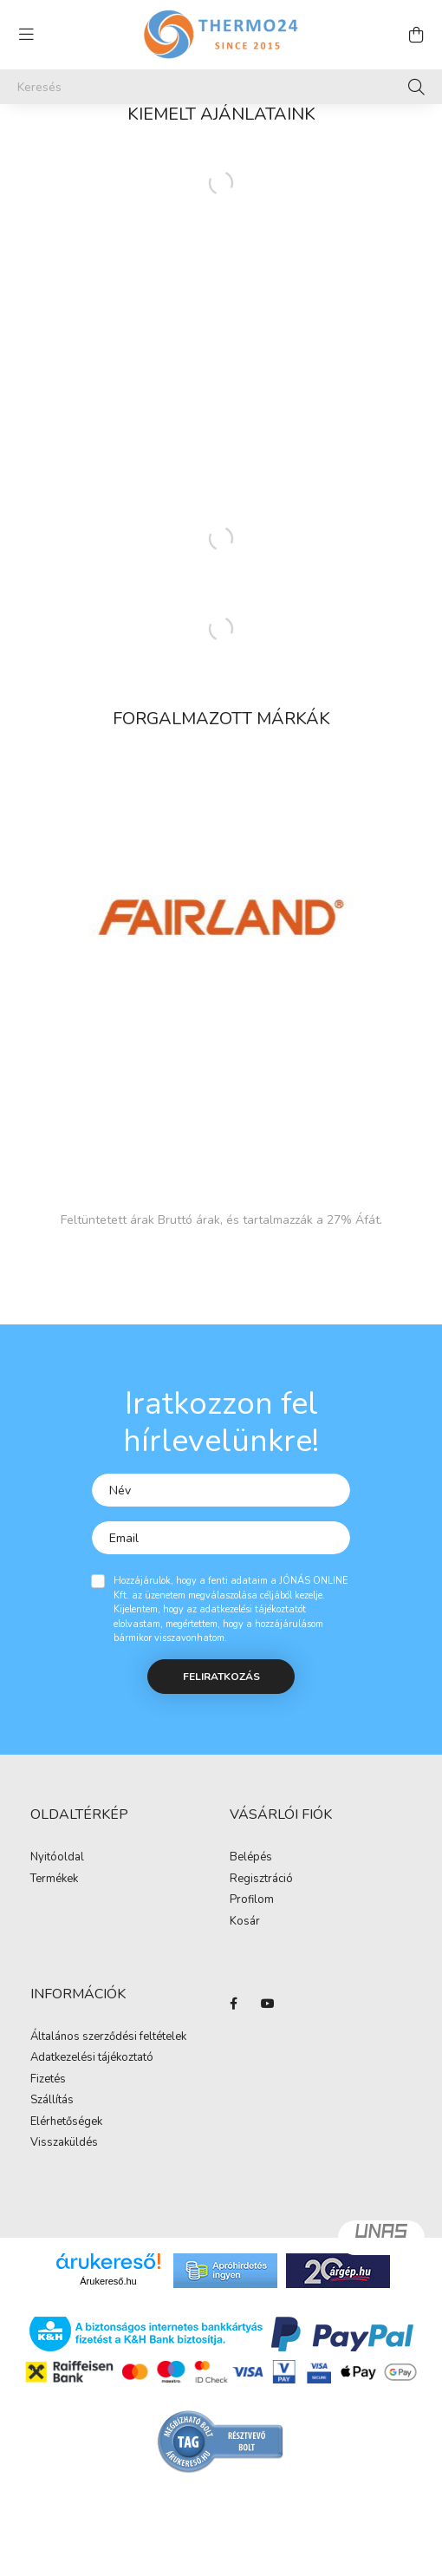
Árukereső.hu (108, 2281)
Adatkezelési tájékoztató (91, 2058)
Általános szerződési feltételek (108, 2037)
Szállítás (52, 2101)
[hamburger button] (26, 34)
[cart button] (416, 34)
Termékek (54, 1879)
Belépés (251, 1858)
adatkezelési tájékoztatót (252, 1609)
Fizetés (48, 2080)
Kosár (245, 1922)
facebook (233, 2003)
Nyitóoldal (57, 1858)
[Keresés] (221, 86)
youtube (267, 2003)
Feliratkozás (221, 1677)
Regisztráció (261, 1879)
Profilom (252, 1900)
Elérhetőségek (66, 2122)
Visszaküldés (64, 2143)
